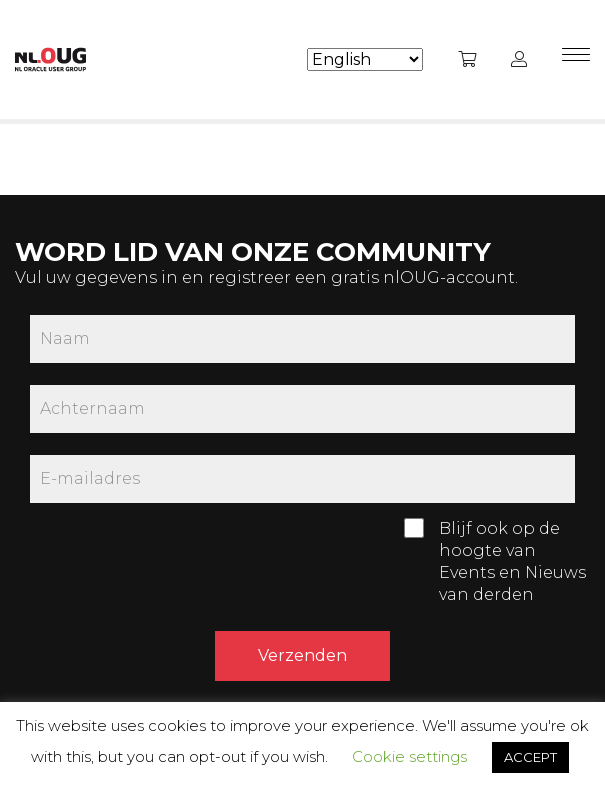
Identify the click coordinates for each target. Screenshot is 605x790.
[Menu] (576, 60)
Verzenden (302, 655)
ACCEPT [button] (530, 757)
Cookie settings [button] (409, 756)
